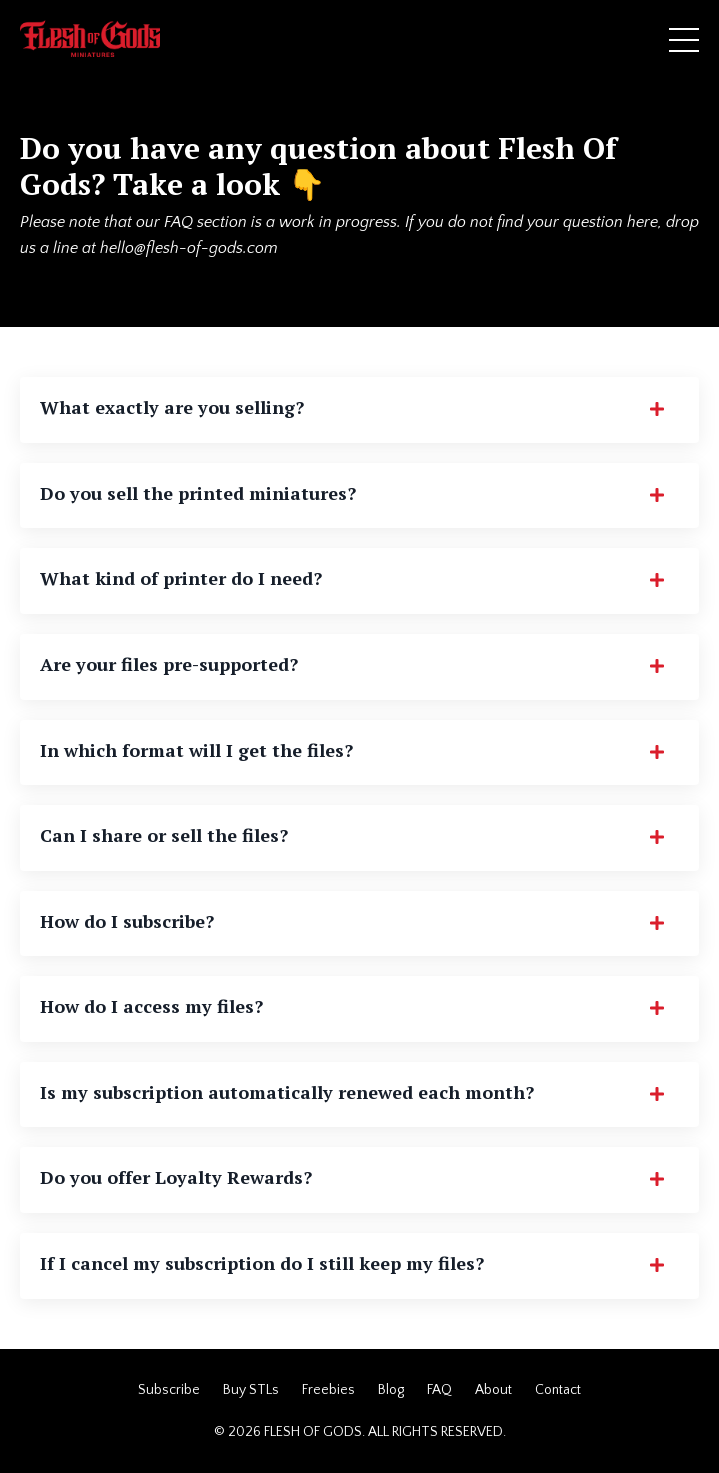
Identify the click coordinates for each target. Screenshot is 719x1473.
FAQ (439, 1390)
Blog (391, 1390)
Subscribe (169, 1390)
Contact (558, 1390)
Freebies (328, 1390)
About (493, 1390)
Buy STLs (251, 1390)
